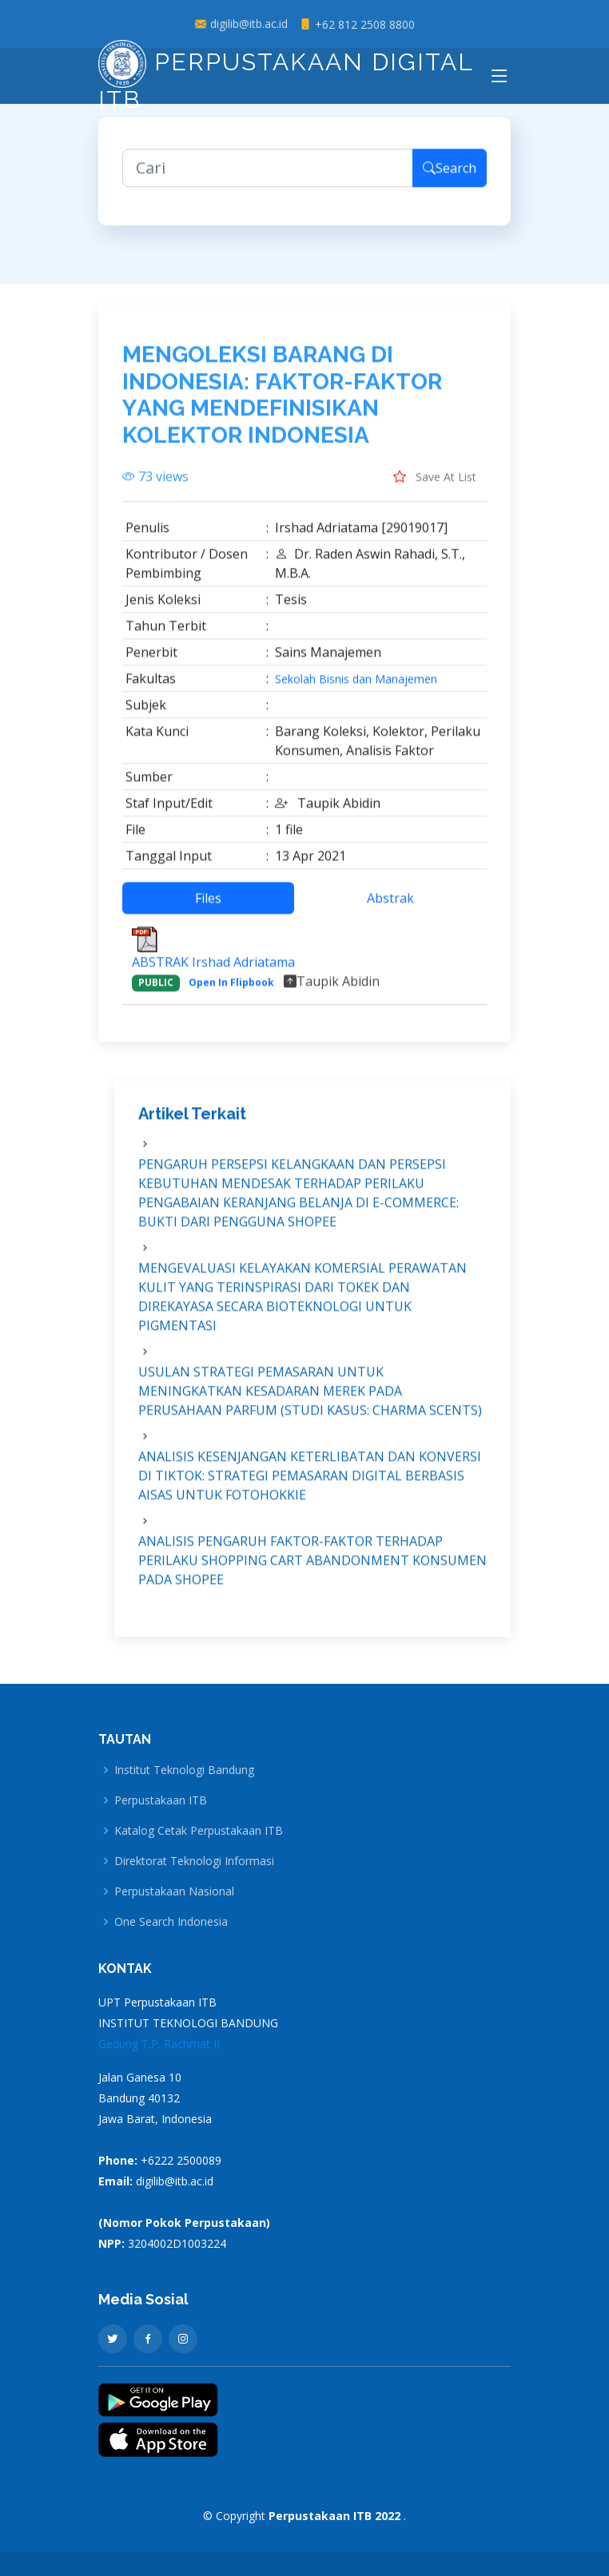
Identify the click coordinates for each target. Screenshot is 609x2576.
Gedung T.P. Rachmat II (159, 2043)
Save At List (434, 485)
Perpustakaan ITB (160, 1800)
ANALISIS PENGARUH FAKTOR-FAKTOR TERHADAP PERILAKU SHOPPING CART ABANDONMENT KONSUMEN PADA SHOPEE (312, 1569)
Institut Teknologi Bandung (184, 1770)
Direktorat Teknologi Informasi (194, 1861)
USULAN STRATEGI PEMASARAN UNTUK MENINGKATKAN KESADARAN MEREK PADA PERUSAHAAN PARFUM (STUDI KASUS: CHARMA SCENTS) (310, 1399)
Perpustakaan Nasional (174, 1891)
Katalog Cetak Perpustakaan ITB (198, 1830)
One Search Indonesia (171, 1921)
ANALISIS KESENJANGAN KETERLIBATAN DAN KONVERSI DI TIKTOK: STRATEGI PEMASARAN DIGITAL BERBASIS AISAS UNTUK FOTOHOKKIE (309, 1484)
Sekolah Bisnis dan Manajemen (356, 688)
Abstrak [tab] (390, 907)
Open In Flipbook (231, 991)
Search (449, 177)
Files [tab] (208, 907)
